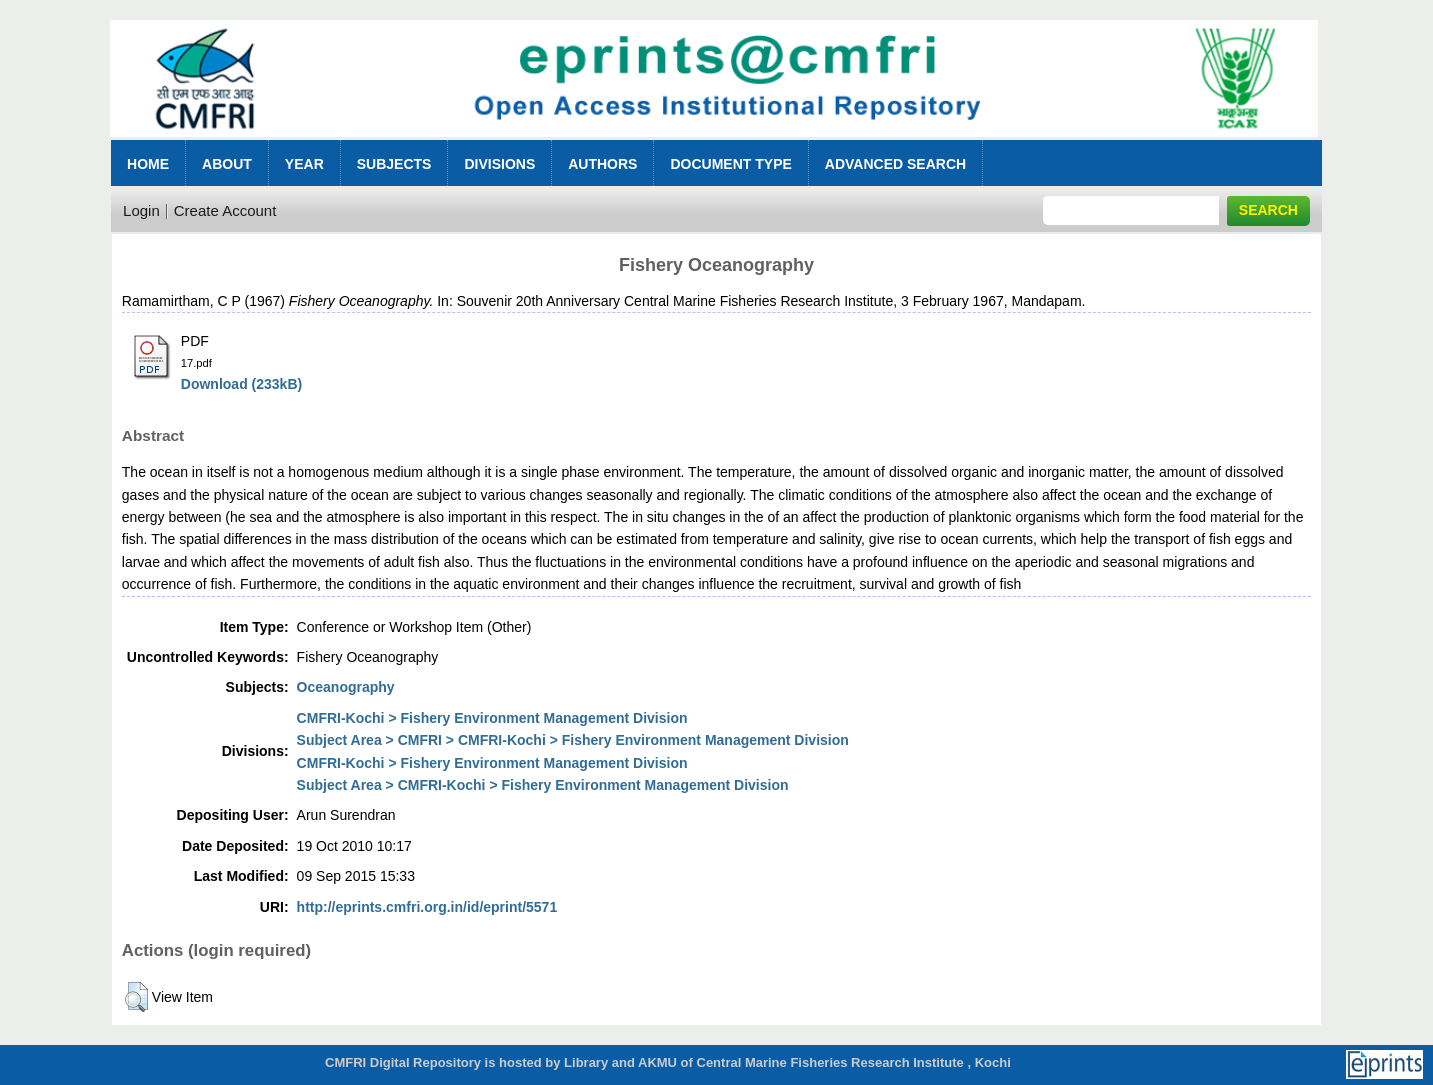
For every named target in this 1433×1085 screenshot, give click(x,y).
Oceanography (346, 687)
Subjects (394, 164)
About (227, 164)
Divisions (499, 164)
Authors (602, 164)
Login (141, 210)
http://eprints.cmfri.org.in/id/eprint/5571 (427, 907)
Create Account (225, 210)
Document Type (730, 164)
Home (148, 164)
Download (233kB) (241, 384)
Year (304, 164)
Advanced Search (895, 164)
